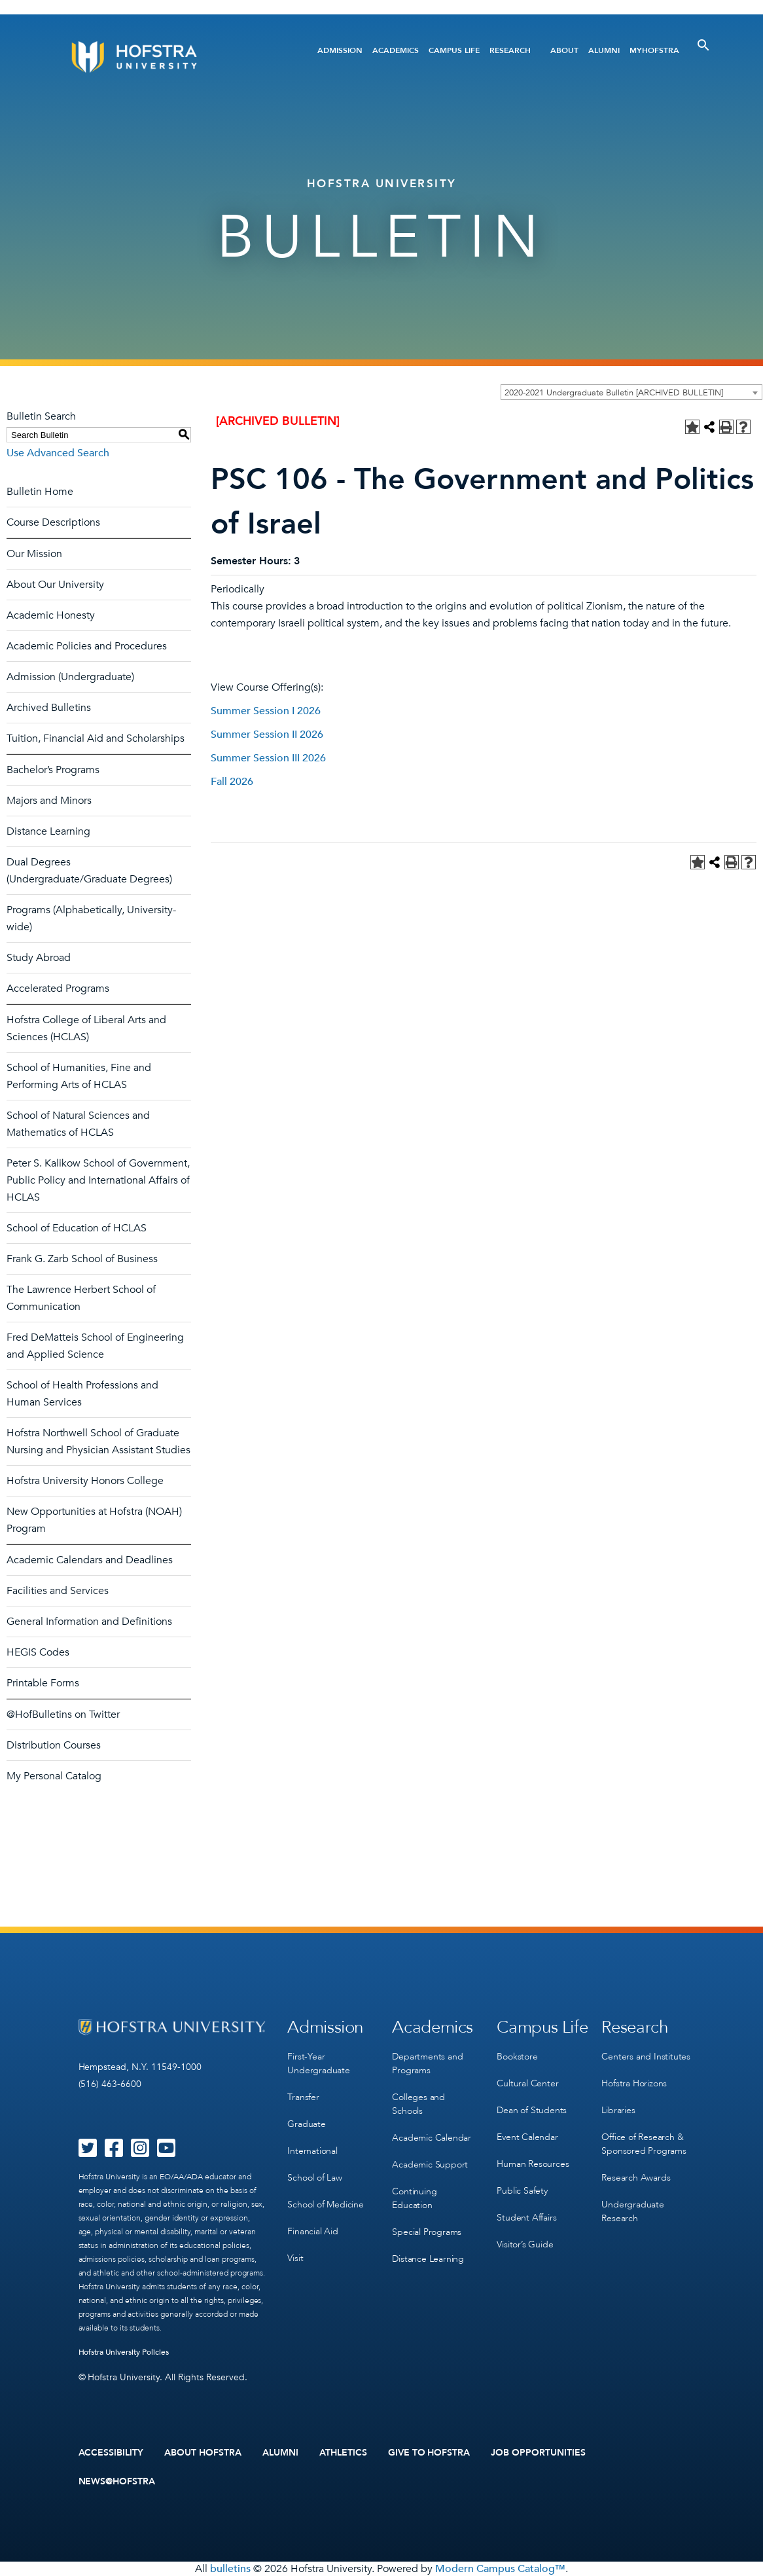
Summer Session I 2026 (266, 711)
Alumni (604, 50)
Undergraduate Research (632, 2211)
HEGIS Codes (38, 1652)
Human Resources (533, 2164)
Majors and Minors (49, 800)
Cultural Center (527, 2083)
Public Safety (522, 2191)
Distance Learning (48, 831)
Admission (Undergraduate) (70, 677)
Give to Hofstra (429, 2453)
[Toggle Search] (703, 45)
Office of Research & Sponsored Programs (643, 2144)
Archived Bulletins (49, 707)
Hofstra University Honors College (85, 1481)
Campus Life (454, 50)
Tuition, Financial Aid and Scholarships (96, 738)
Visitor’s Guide (525, 2244)
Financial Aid (312, 2231)
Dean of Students (532, 2110)
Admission (340, 50)
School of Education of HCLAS (77, 1228)
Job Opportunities (538, 2453)
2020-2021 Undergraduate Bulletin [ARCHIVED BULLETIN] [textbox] (614, 393)
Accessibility (111, 2453)
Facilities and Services (58, 1591)
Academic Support (430, 2164)
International (312, 2151)
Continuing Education (414, 2198)
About (564, 50)
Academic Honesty (51, 615)
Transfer (303, 2097)
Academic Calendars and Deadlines (90, 1560)
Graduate (306, 2124)
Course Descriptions (53, 522)
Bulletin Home (40, 491)
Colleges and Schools (418, 2104)
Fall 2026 (232, 781)
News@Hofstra (117, 2481)
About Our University (55, 584)
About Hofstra (202, 2453)
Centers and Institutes (645, 2056)
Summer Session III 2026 (268, 758)
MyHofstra (654, 50)
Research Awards (635, 2177)
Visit (295, 2258)
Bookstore (517, 2056)
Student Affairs (526, 2217)
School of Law (314, 2177)
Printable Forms (43, 1683)
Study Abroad (39, 958)
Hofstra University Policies (124, 2352)
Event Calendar (527, 2137)
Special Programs (426, 2232)
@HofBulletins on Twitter (63, 1714)
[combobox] (631, 392)
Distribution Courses (54, 1745)
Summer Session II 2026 (267, 734)
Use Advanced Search (58, 453)
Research (510, 50)
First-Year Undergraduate (318, 2063)
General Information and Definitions (89, 1621)
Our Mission (34, 554)
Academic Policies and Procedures (87, 646)
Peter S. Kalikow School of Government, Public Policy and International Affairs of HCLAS (98, 1180)
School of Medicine (325, 2204)
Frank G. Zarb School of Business (82, 1259)
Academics (395, 50)
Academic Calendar (431, 2138)
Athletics (343, 2453)
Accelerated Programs (58, 988)
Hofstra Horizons (634, 2083)
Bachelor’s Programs (53, 770)
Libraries (618, 2110)
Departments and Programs (427, 2063)
